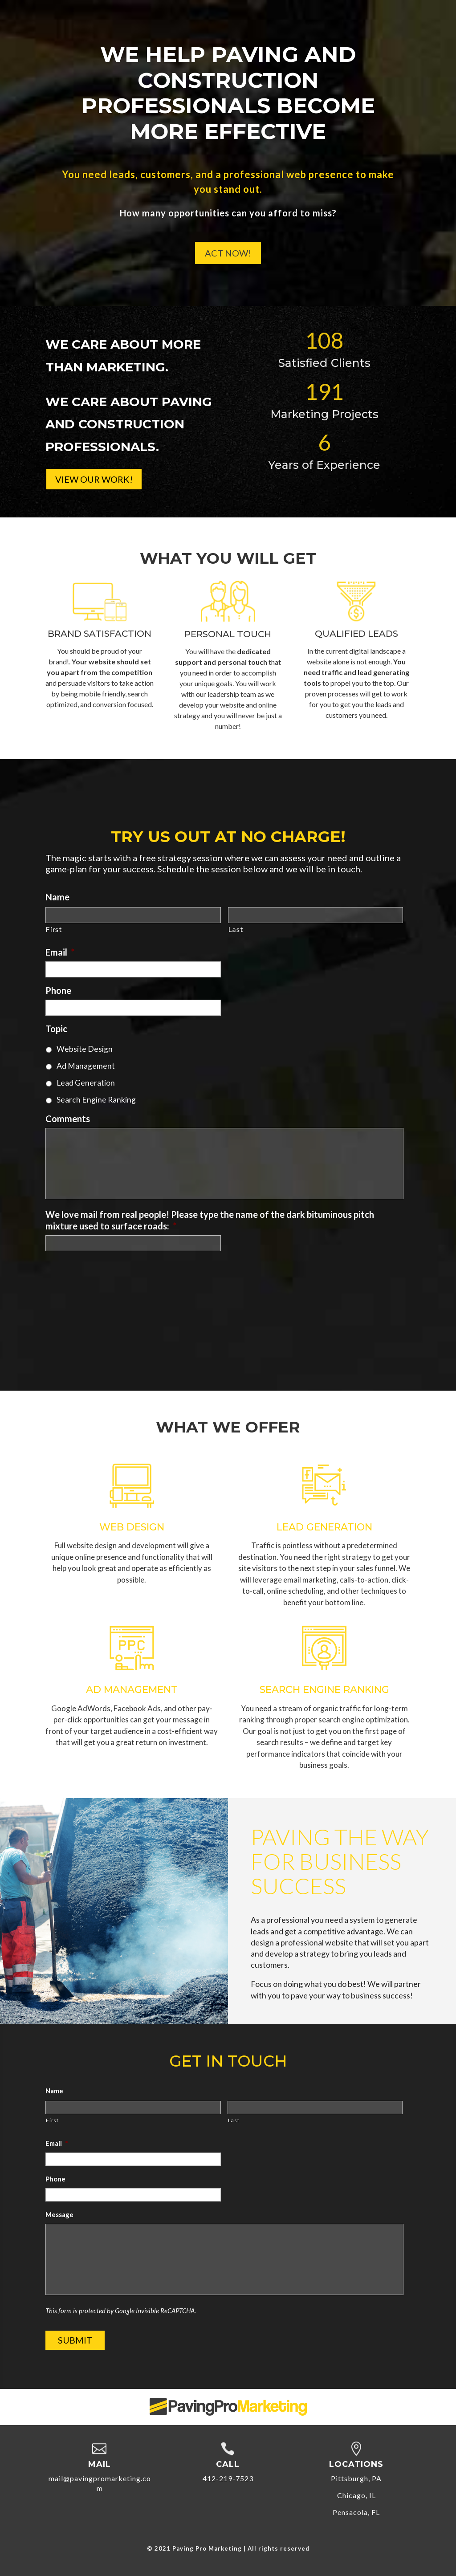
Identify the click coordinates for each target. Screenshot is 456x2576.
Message (59, 2214)
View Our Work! (94, 479)
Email (59, 952)
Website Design (85, 1049)
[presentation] (113, 1275)
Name (57, 896)
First (54, 929)
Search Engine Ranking (96, 1099)
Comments (67, 1118)
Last (236, 929)
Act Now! (228, 256)
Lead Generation (86, 1082)
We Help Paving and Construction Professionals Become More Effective (228, 96)
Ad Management (86, 1065)
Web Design (131, 1527)
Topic (56, 1028)
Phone (58, 990)
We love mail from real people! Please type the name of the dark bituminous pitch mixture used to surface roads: (209, 1220)
